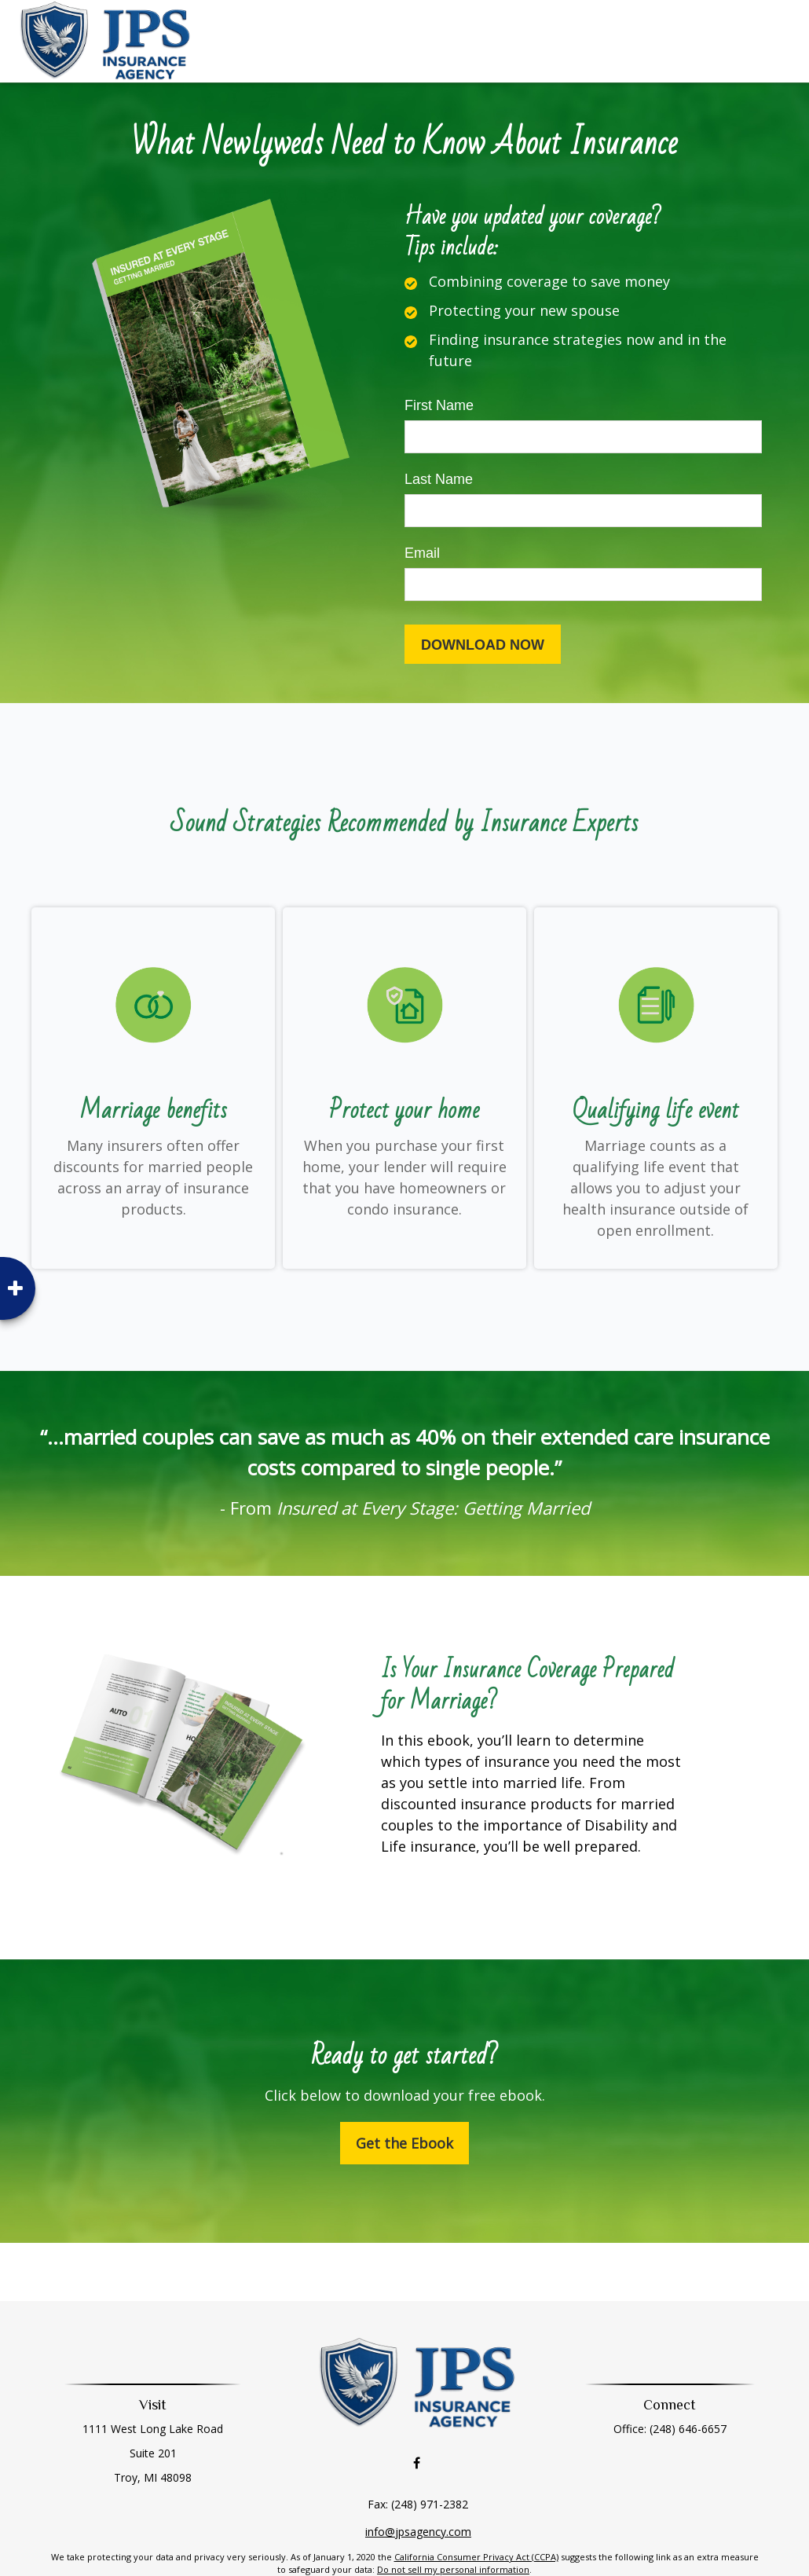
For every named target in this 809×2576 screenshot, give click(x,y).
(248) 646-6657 (675, 2428)
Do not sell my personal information (453, 2534)
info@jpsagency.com (418, 2496)
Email (422, 553)
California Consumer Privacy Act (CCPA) (476, 2521)
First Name (439, 405)
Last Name (438, 479)
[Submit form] (482, 644)
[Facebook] (416, 2428)
